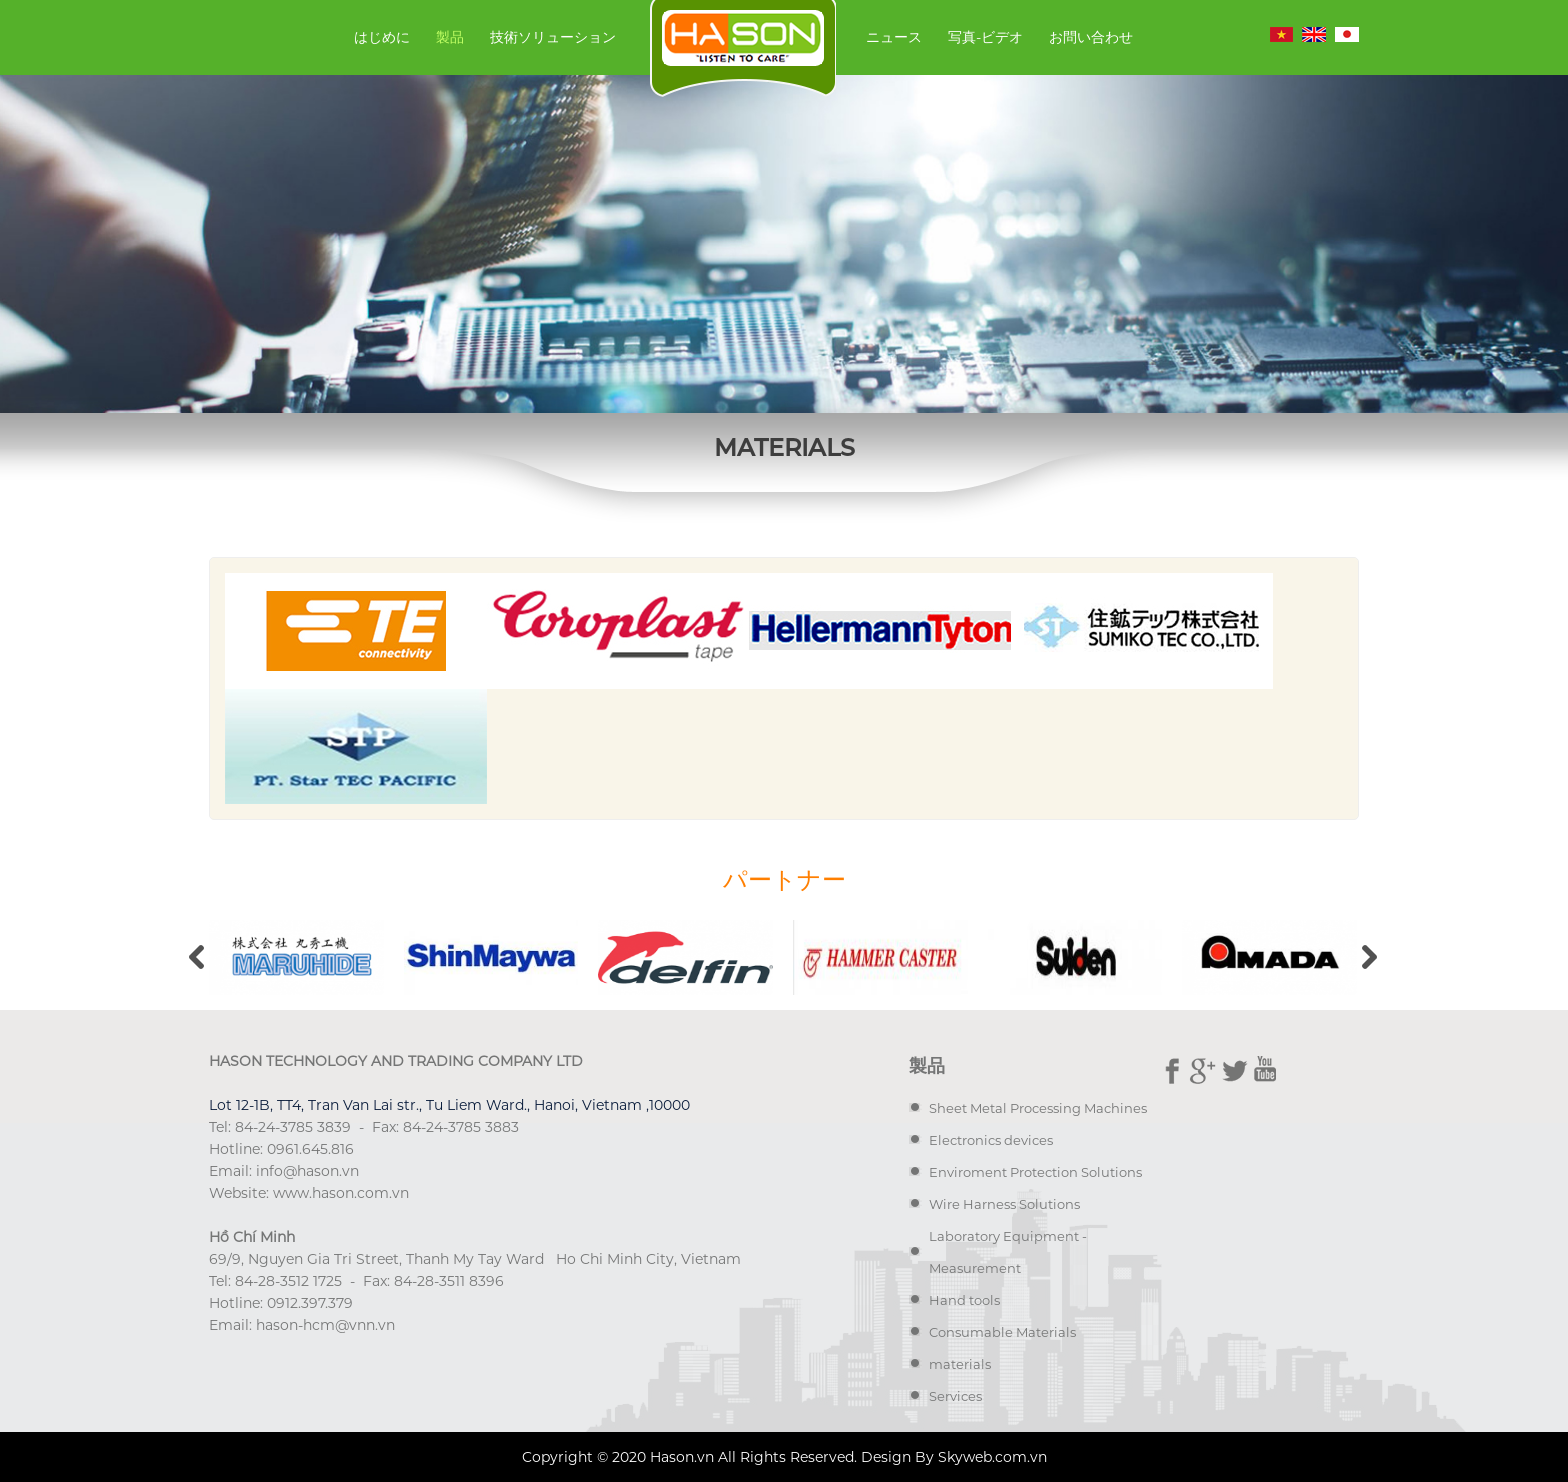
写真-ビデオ (985, 37)
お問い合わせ (1091, 37)
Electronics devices (991, 1140)
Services (955, 1396)
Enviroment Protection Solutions (1035, 1172)
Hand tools (964, 1300)
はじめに (382, 37)
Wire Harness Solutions (1004, 1204)
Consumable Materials (1002, 1332)
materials (960, 1364)
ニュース (894, 37)
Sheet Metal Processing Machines (1038, 1108)
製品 (450, 37)
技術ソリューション (553, 37)
